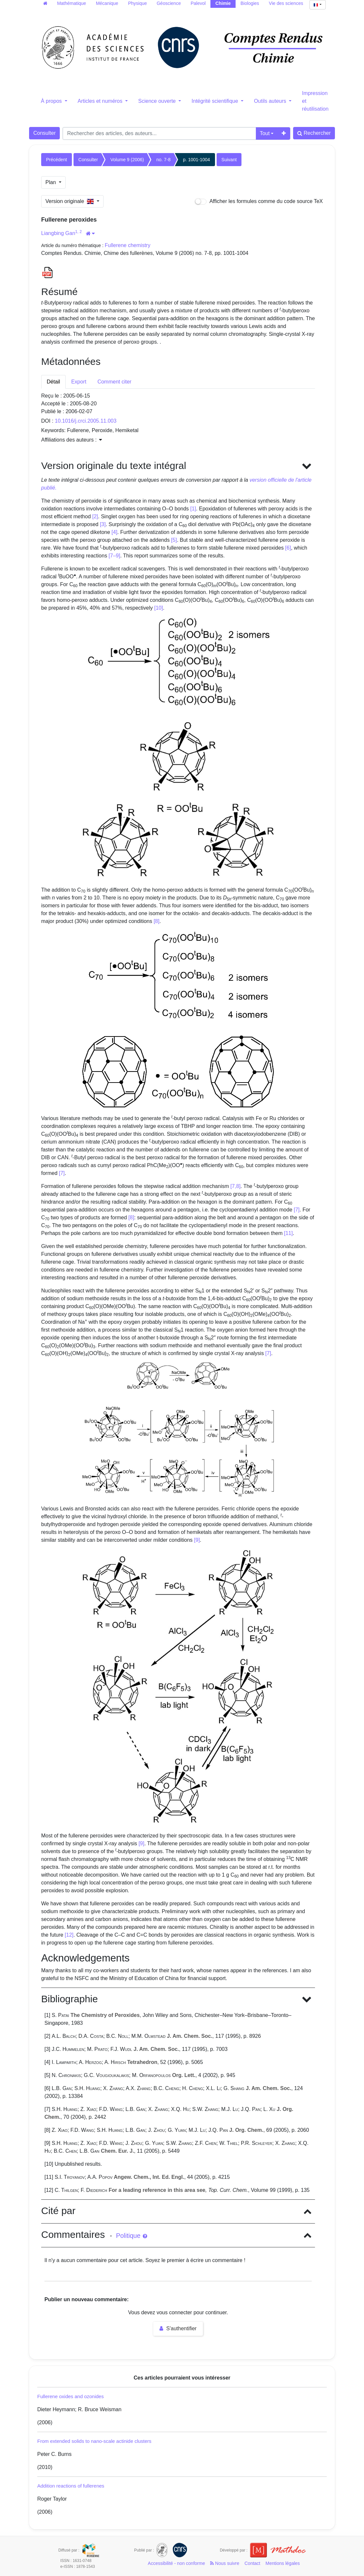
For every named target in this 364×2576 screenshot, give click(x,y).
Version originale (70, 201)
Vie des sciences (286, 3)
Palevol (198, 3)
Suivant (229, 159)
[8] (156, 921)
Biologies (249, 3)
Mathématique (71, 3)
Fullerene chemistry (128, 245)
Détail (53, 381)
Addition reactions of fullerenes (70, 2486)
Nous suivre (224, 2563)
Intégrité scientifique (215, 101)
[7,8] (235, 1186)
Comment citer (114, 381)
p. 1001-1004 (196, 159)
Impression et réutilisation (315, 101)
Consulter (44, 133)
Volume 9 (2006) (127, 159)
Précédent (56, 159)
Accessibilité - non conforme (176, 2563)
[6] (288, 548)
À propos (52, 101)
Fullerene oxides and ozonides (70, 2396)
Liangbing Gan (58, 233)
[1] (193, 508)
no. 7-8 (163, 159)
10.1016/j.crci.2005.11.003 (86, 421)
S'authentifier (177, 2328)
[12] (69, 1935)
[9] (197, 1540)
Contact (252, 2563)
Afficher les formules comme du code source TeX (259, 201)
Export (78, 381)
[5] (174, 540)
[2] (95, 516)
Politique (131, 2235)
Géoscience (169, 3)
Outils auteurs (271, 101)
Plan (51, 182)
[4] (114, 532)
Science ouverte (157, 101)
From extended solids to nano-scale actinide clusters (94, 2441)
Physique (137, 3)
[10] (158, 608)
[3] (103, 524)
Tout (265, 133)
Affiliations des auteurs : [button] (71, 440)
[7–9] (114, 555)
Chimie (223, 3)
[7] (62, 1173)
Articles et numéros (101, 101)
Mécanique (107, 3)
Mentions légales (283, 2563)
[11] (288, 1233)
